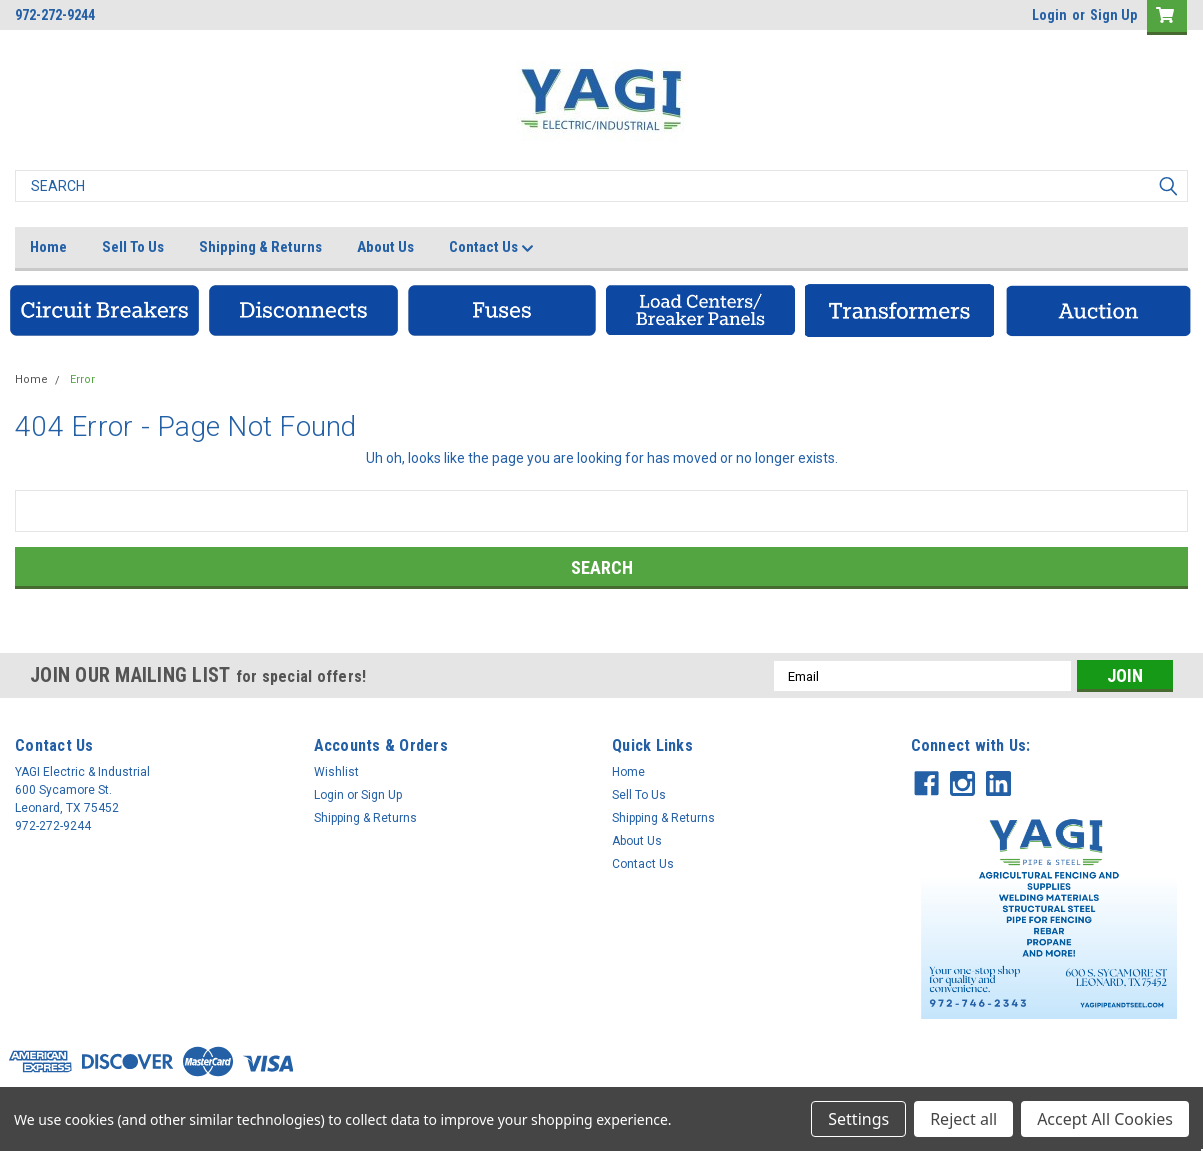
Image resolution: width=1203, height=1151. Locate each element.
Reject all (963, 1119)
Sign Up (1113, 15)
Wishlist (336, 772)
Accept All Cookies (1105, 1119)
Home (48, 247)
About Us (385, 247)
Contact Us (491, 248)
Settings (858, 1119)
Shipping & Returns (260, 247)
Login (1049, 15)
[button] (104, 310)
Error (82, 379)
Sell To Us (133, 247)
